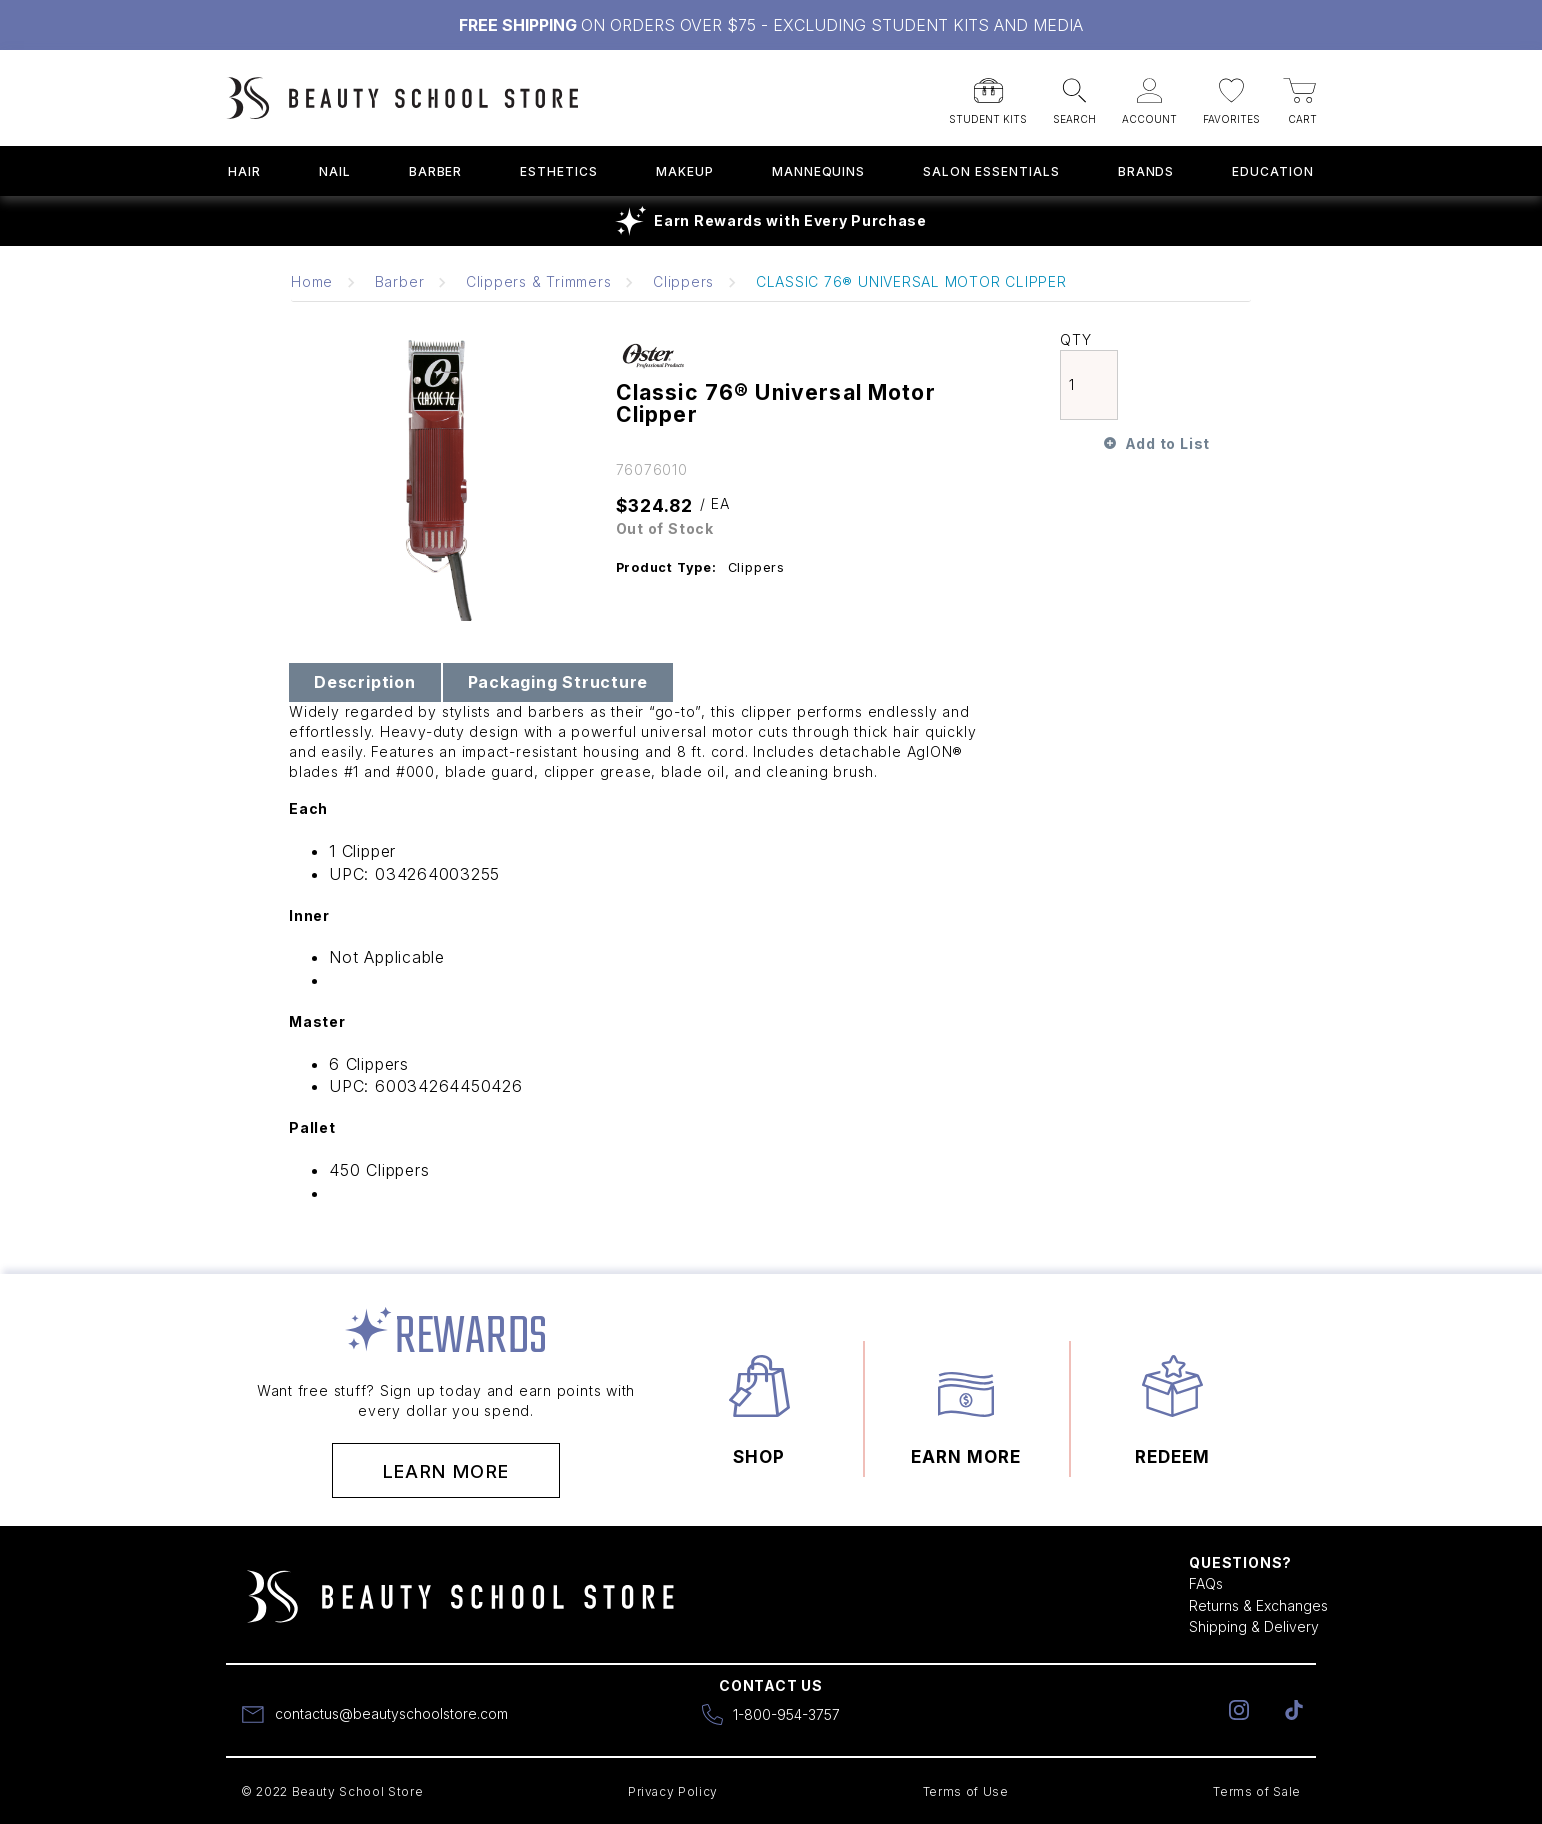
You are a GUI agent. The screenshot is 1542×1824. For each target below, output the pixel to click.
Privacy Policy (673, 1791)
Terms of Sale (1257, 1791)
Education (1273, 171)
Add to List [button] (1167, 443)
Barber (436, 171)
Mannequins (819, 171)
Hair (244, 171)
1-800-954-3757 (786, 1714)
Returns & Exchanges (1258, 1605)
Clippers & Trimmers (539, 281)
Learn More (446, 1471)
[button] (988, 95)
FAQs (1206, 1583)
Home (312, 281)
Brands (1146, 171)
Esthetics (559, 171)
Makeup (685, 171)
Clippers (683, 281)
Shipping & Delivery (1254, 1626)
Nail (335, 171)
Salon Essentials (991, 171)
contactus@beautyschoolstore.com (391, 1713)
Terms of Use (966, 1791)
